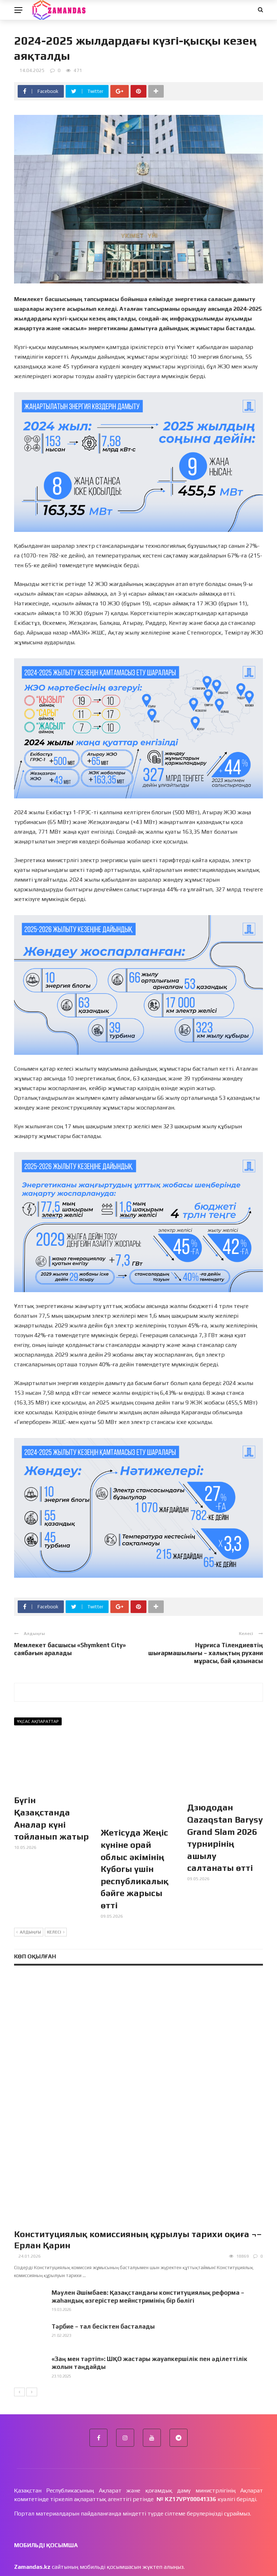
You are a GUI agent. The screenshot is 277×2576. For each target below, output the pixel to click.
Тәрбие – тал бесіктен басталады (103, 2218)
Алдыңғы (28, 1907)
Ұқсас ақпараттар (38, 1721)
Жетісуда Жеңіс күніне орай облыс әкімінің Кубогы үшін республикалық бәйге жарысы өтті (134, 1843)
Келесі (56, 1907)
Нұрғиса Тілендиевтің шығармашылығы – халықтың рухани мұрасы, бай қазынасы (205, 1653)
